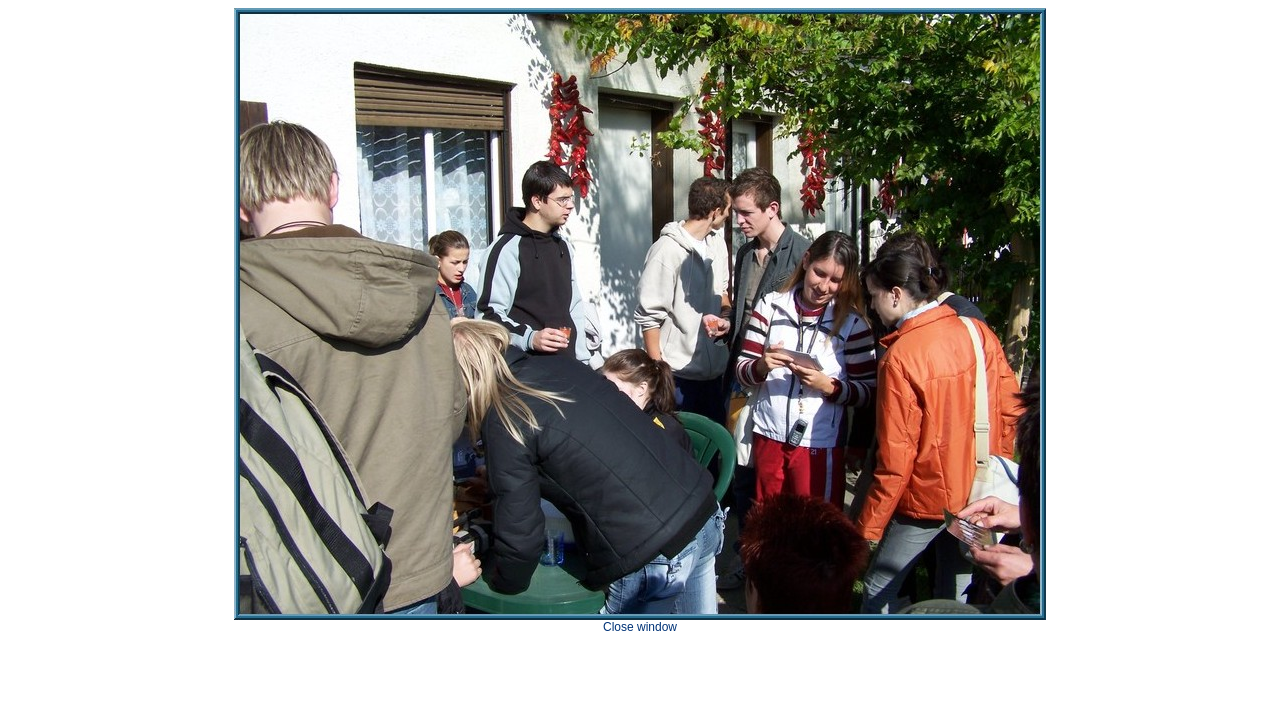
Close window (640, 627)
